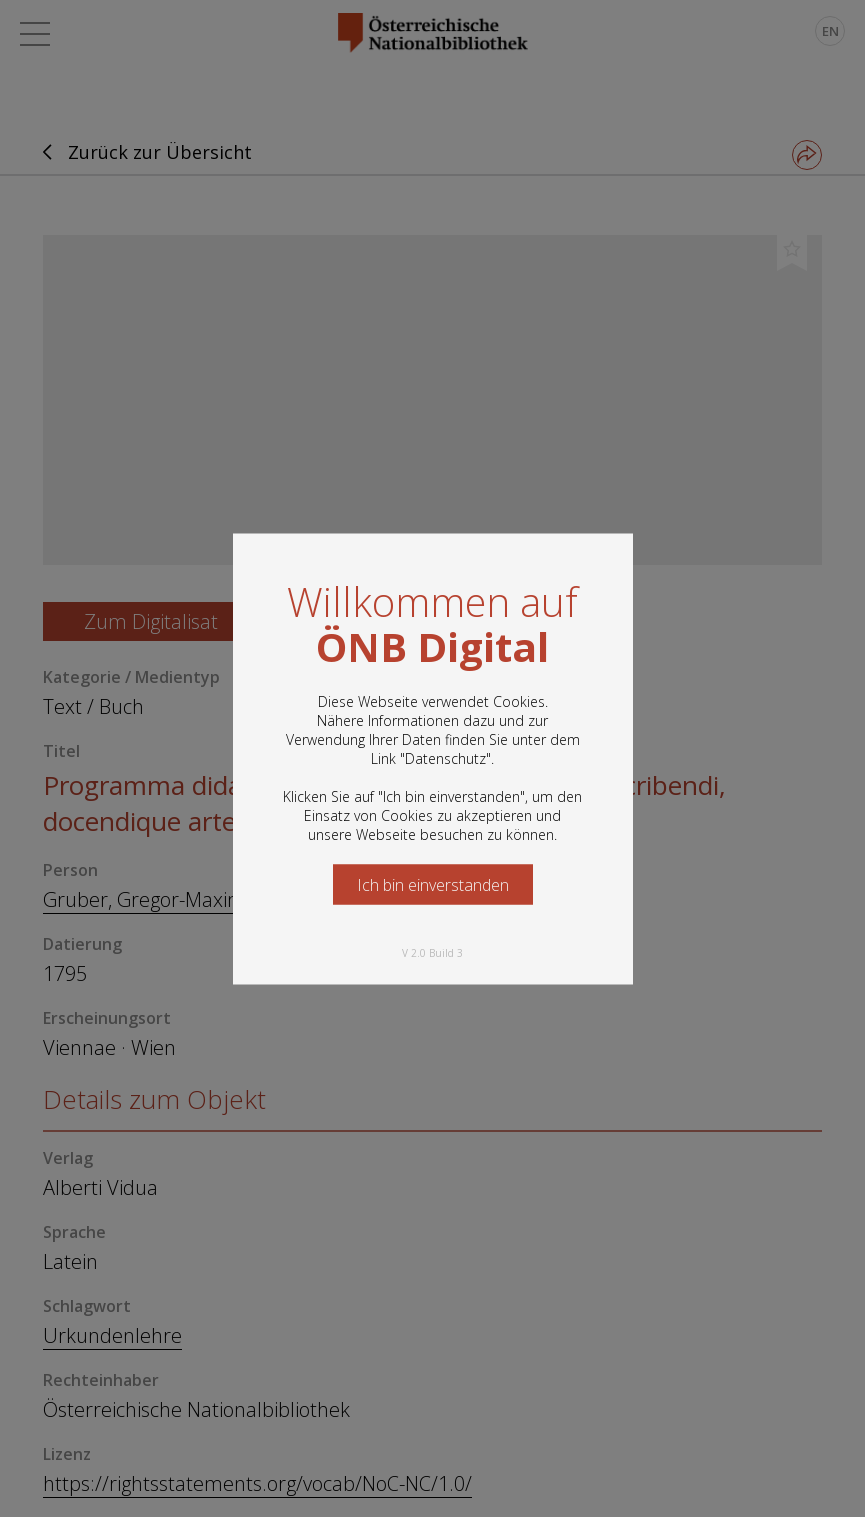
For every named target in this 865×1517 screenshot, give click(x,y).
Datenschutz (445, 757)
